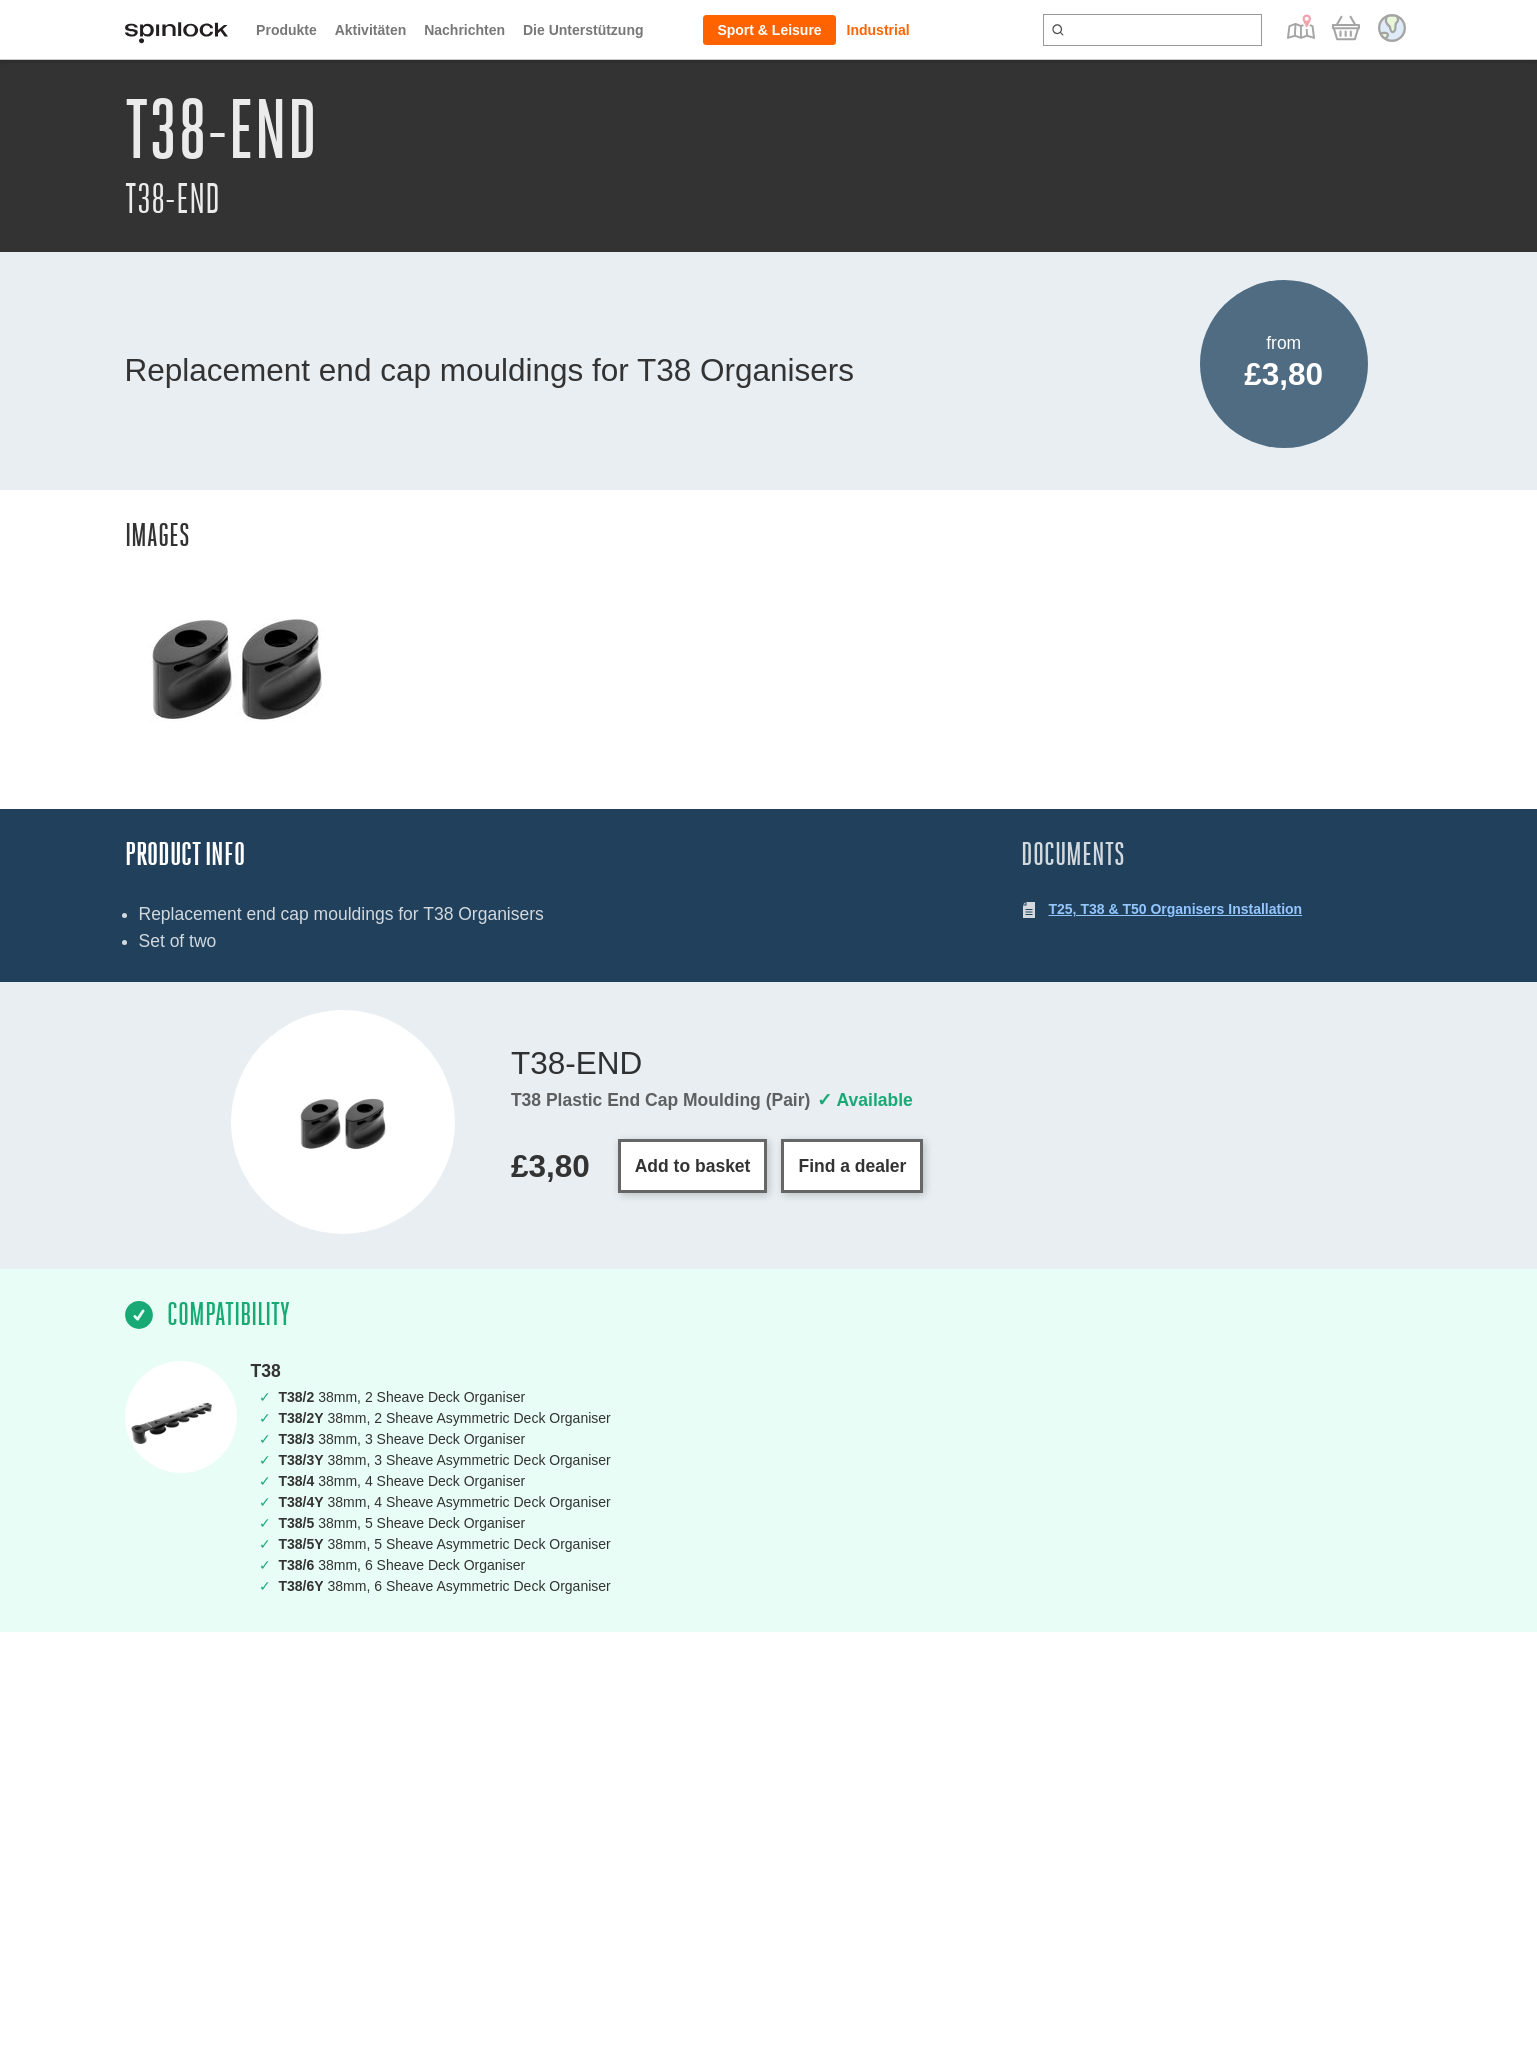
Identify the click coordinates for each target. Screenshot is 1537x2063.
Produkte (286, 30)
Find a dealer (852, 1166)
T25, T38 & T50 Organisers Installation (1176, 909)
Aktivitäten (371, 30)
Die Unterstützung (583, 30)
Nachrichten (464, 30)
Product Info (185, 854)
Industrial (878, 30)
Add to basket (693, 1166)
